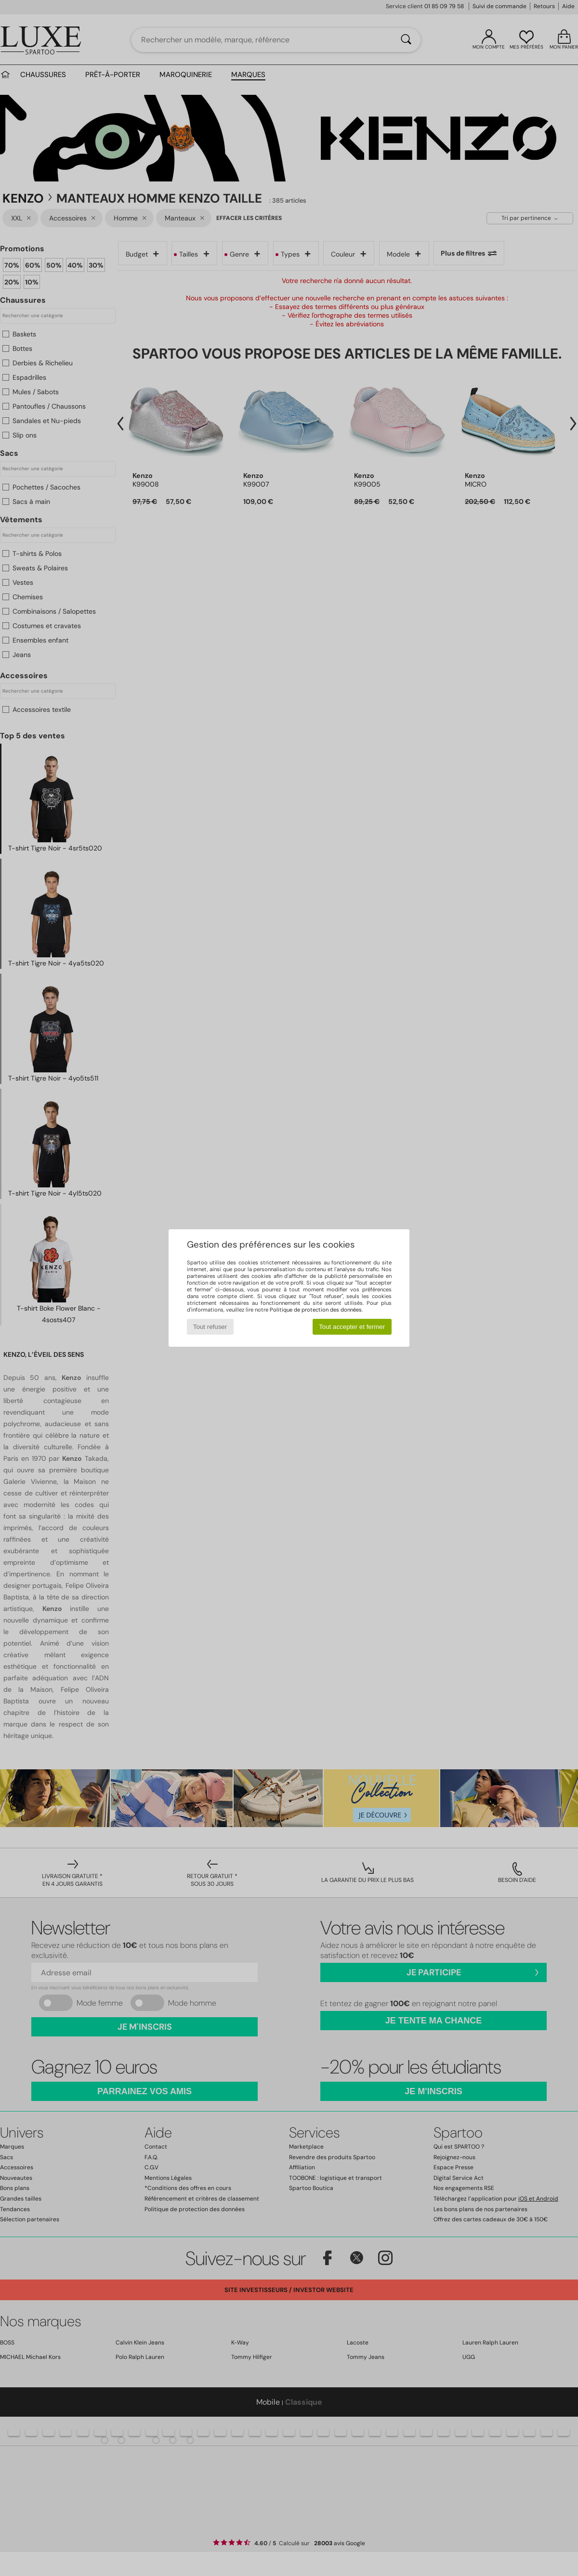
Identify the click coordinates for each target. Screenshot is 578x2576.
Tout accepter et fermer (352, 1326)
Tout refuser (210, 1326)
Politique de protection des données (316, 1309)
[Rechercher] (406, 40)
